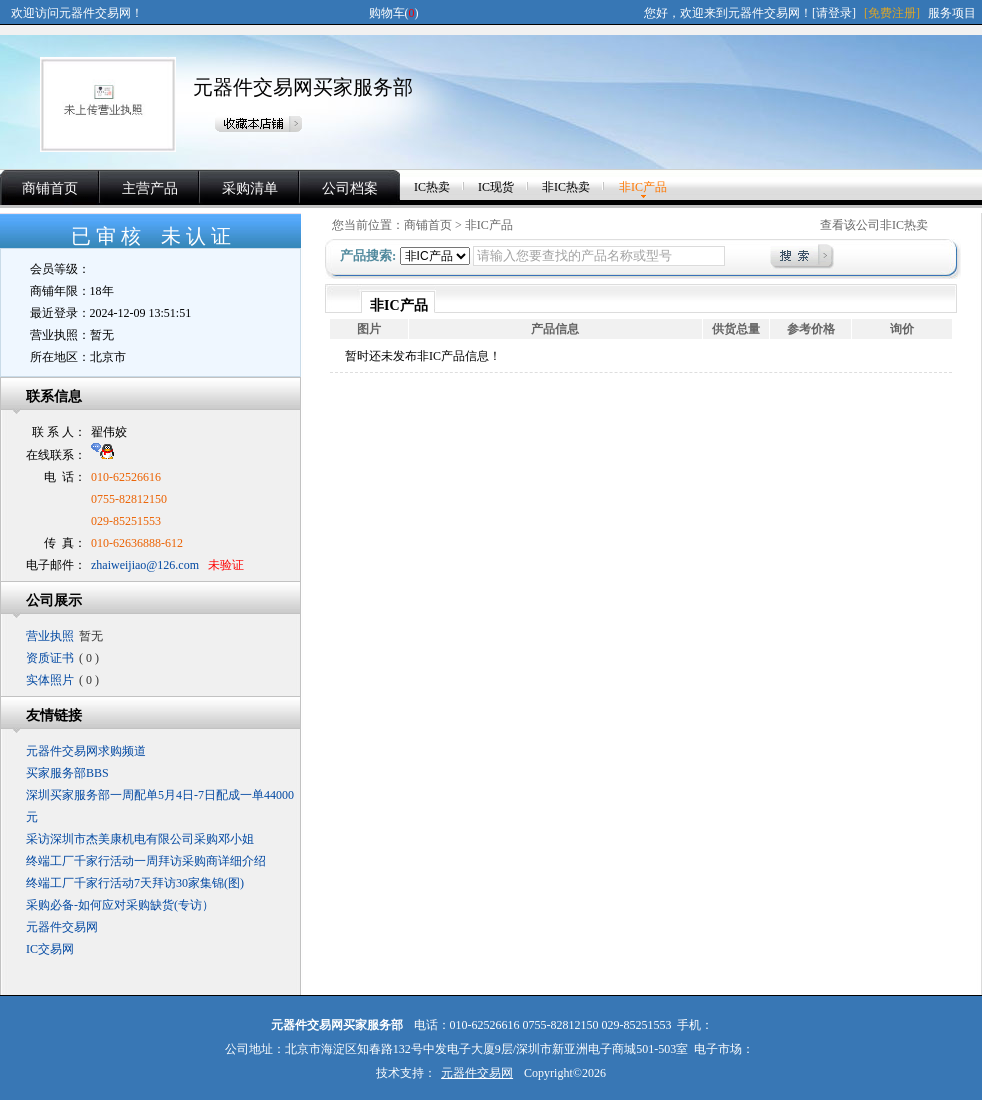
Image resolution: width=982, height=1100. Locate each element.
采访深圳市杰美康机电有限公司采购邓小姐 (140, 839)
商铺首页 (50, 188)
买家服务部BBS (67, 773)
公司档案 (350, 188)
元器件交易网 (62, 927)
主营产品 (150, 188)
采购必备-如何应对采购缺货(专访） (120, 905)
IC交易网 (50, 949)
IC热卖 (432, 187)
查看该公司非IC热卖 (874, 225)
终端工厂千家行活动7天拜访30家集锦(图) (135, 883)
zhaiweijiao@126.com (145, 565)
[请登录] (834, 13)
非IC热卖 (566, 187)
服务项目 (952, 13)
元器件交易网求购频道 (86, 751)
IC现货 (496, 187)
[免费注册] (892, 13)
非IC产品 (643, 187)
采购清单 (250, 188)
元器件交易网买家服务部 (303, 87)
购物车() (394, 13)
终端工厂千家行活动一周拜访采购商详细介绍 (146, 861)
